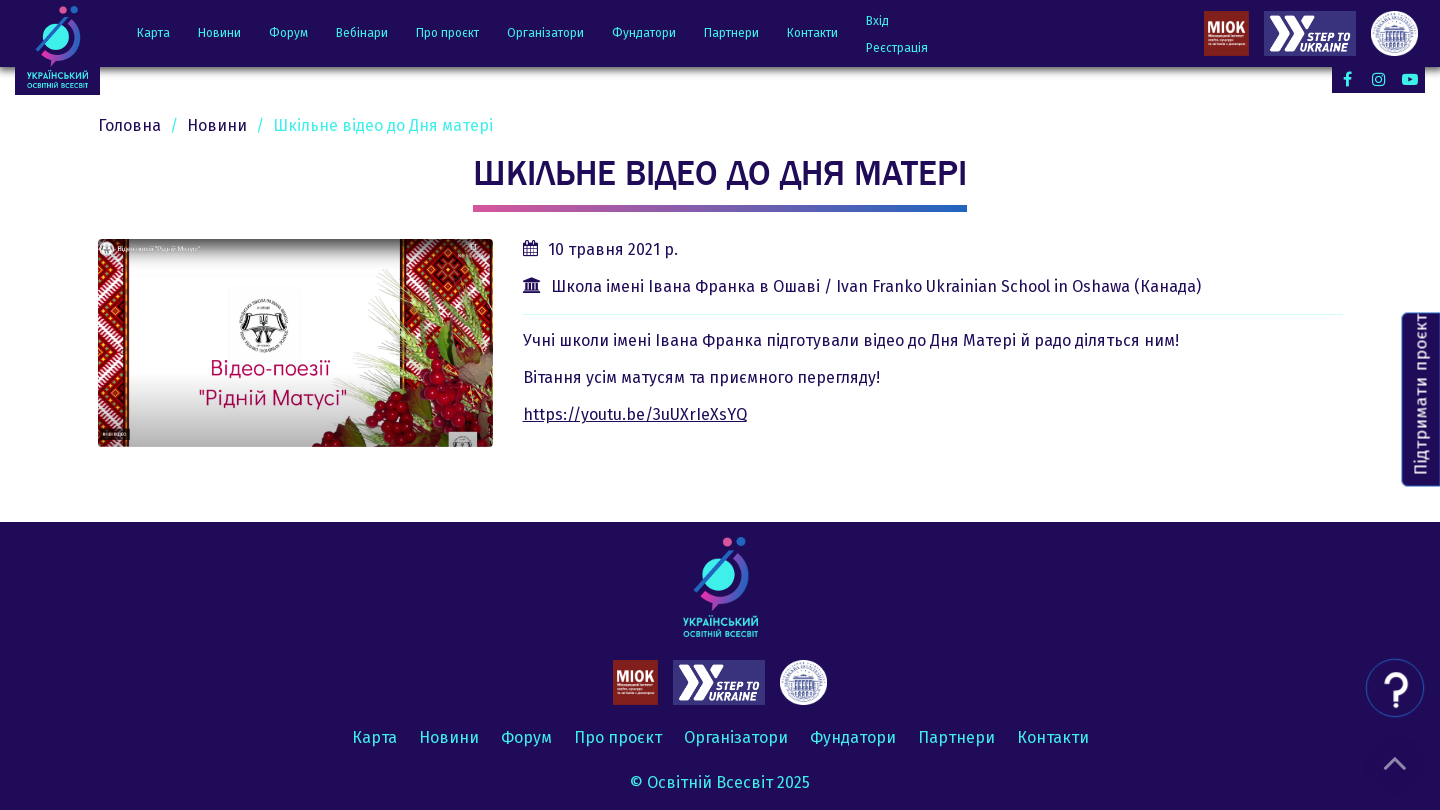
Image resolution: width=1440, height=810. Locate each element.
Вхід (877, 21)
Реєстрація (897, 48)
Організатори (545, 33)
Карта (153, 33)
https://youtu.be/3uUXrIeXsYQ (635, 414)
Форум (288, 33)
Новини (219, 33)
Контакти (812, 33)
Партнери (731, 33)
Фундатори (644, 33)
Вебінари (362, 33)
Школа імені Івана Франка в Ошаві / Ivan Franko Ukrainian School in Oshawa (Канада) (876, 286)
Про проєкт (447, 33)
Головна (129, 125)
